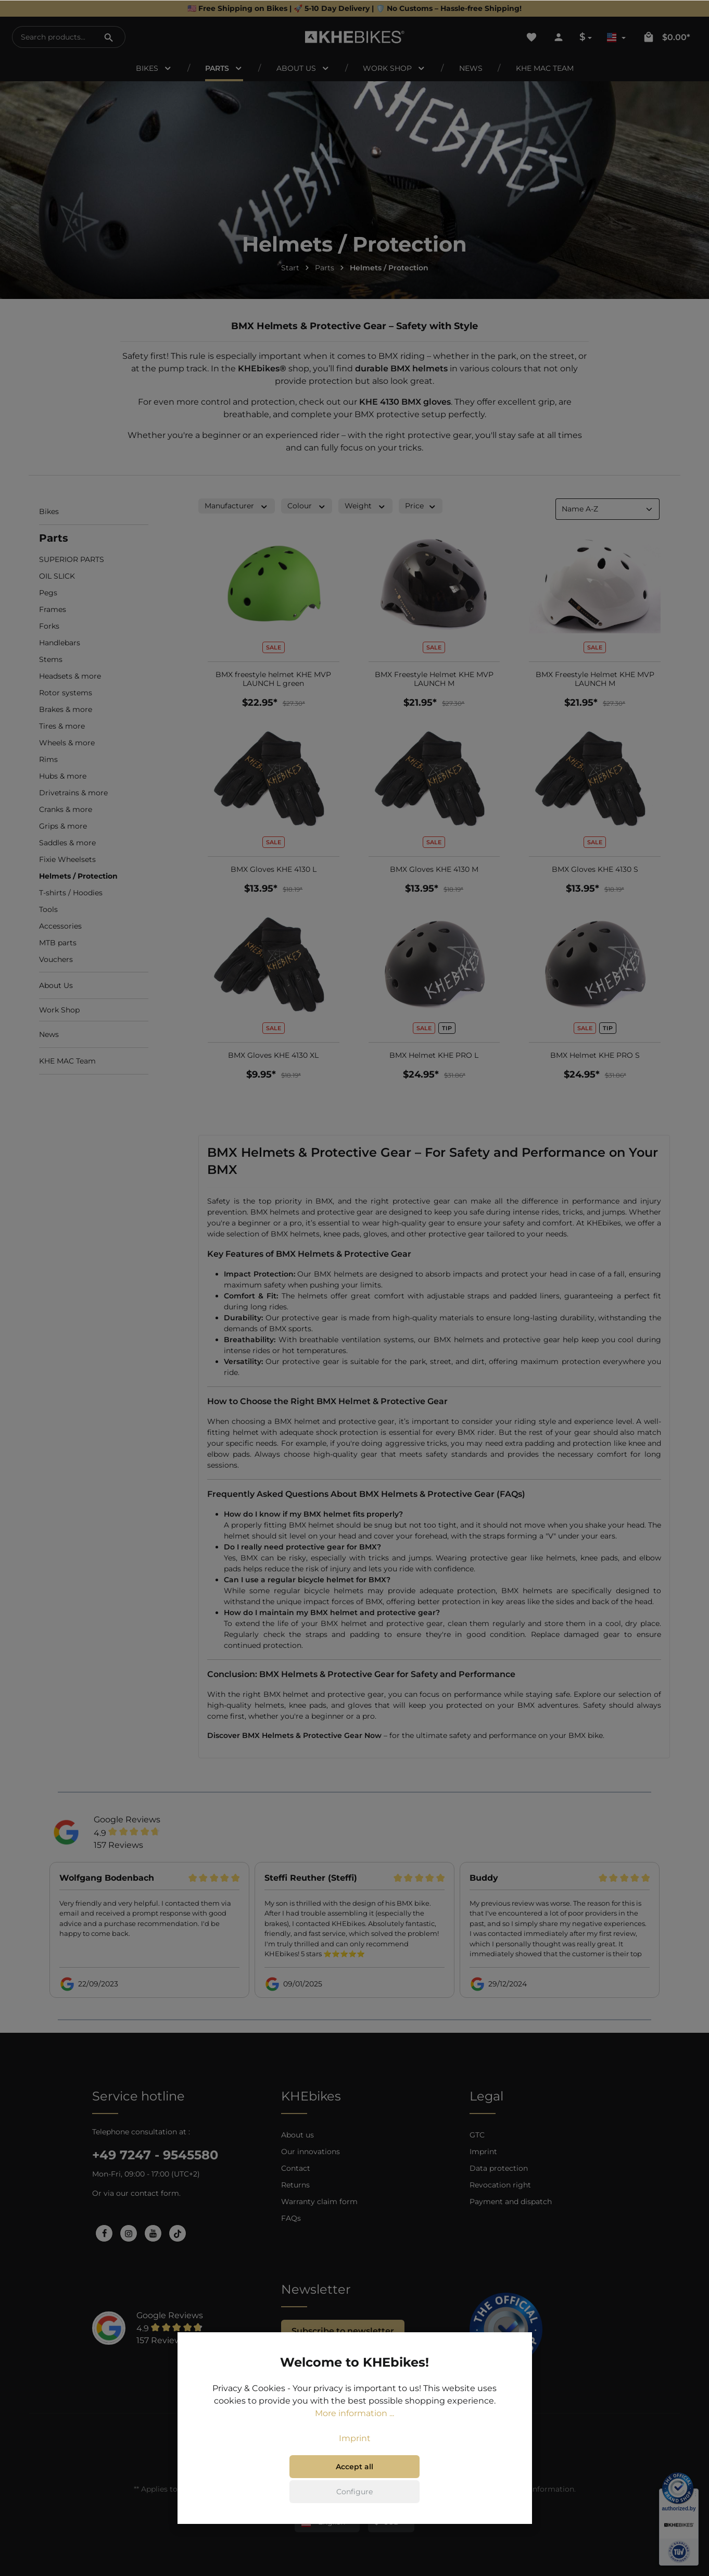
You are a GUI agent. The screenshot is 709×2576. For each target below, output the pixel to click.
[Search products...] (52, 37)
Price (421, 505)
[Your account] (558, 37)
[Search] (109, 37)
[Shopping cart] (666, 37)
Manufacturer (237, 505)
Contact (295, 2168)
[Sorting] (607, 509)
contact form (155, 2193)
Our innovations (310, 2151)
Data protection (499, 2168)
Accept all (354, 2467)
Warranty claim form (319, 2201)
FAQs (291, 2218)
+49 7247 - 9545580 (155, 2154)
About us (297, 2135)
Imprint (483, 2151)
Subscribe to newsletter (343, 2331)
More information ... (354, 2414)
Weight (365, 505)
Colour (306, 505)
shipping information (535, 2489)
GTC (477, 2135)
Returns (295, 2185)
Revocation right (500, 2185)
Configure (354, 2492)
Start (290, 267)
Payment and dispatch (511, 2201)
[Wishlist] (531, 37)
